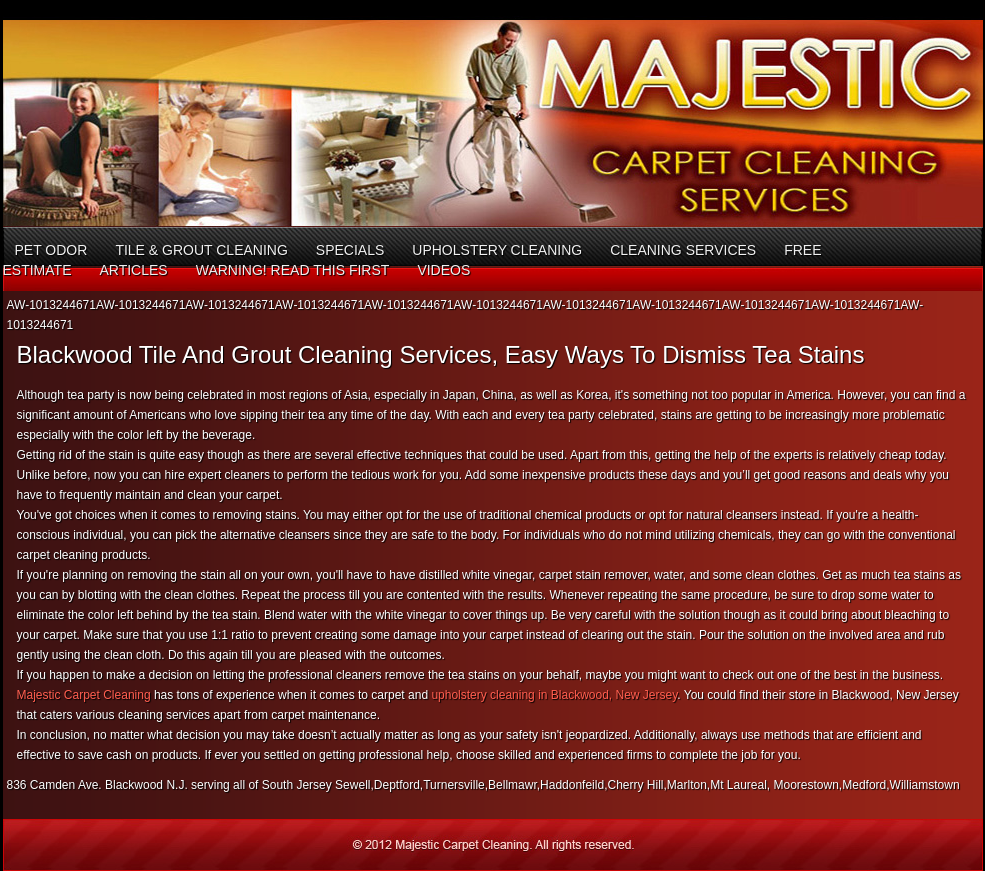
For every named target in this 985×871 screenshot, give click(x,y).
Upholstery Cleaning (497, 250)
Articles (133, 270)
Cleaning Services (683, 250)
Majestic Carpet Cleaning (84, 695)
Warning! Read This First (293, 270)
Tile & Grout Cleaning (201, 250)
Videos (443, 270)
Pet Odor (51, 250)
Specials (350, 250)
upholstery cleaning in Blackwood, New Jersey (554, 695)
